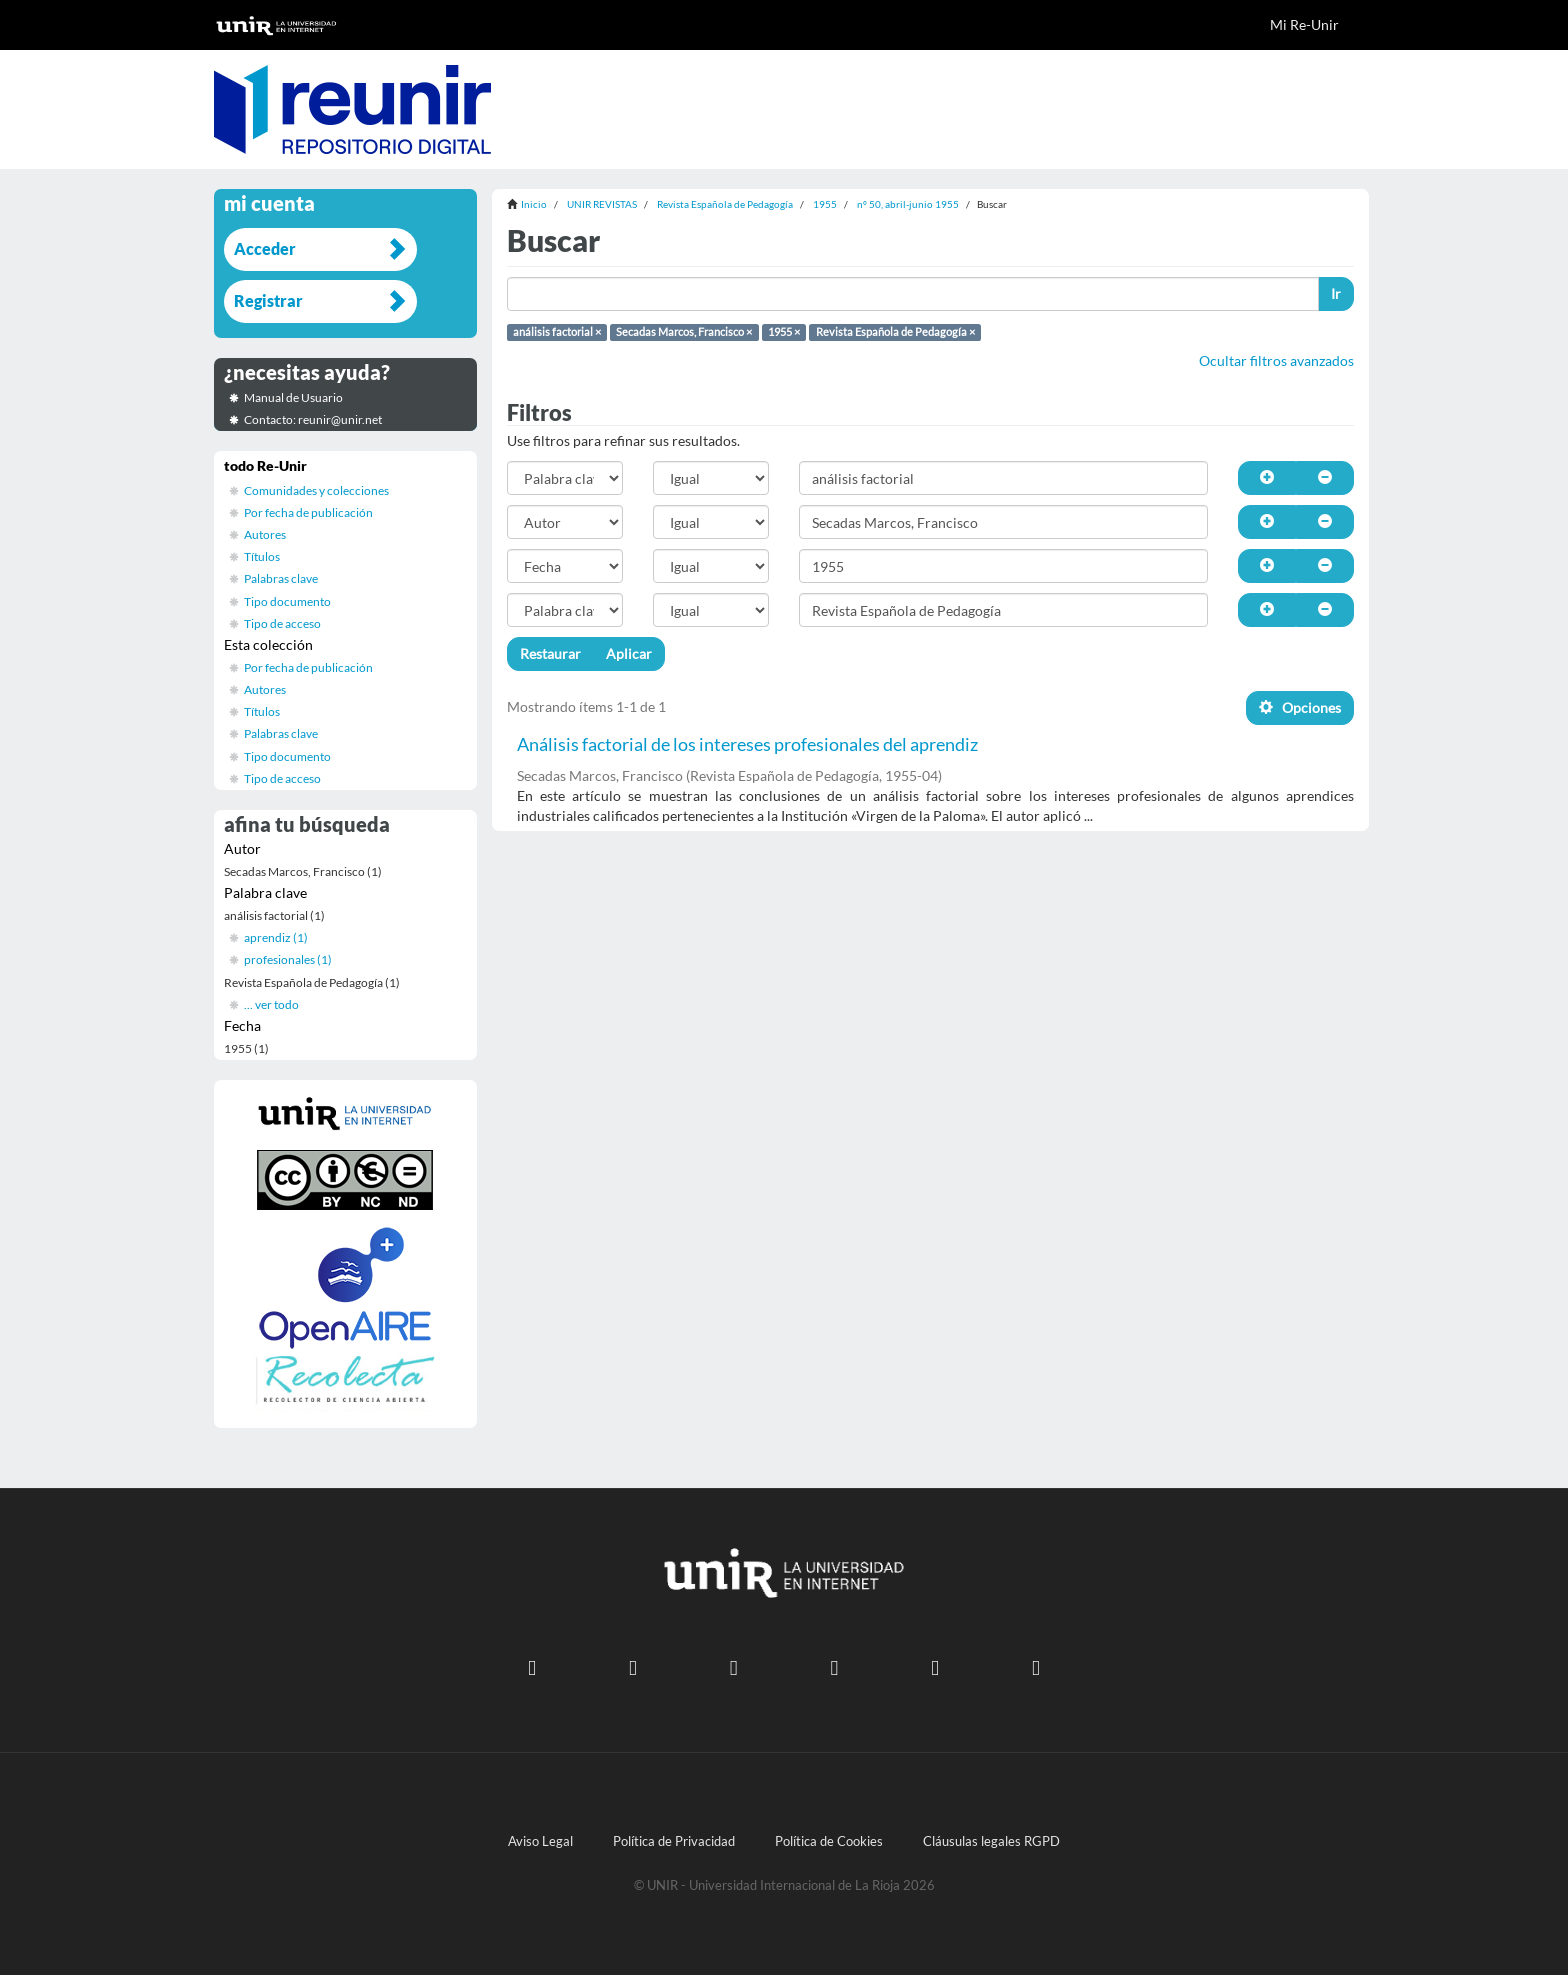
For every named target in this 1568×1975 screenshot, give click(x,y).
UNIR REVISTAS (602, 204)
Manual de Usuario (293, 397)
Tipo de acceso (282, 623)
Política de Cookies (829, 1841)
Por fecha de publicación (308, 512)
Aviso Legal (540, 1841)
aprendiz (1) (276, 937)
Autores (265, 534)
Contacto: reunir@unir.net (313, 419)
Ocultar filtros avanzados (1276, 360)
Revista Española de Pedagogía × (895, 332)
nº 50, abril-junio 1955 (908, 204)
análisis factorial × (557, 332)
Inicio (534, 204)
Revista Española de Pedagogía (725, 204)
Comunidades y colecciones (316, 490)
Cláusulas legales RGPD (991, 1841)
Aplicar (629, 653)
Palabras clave (281, 578)
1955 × (784, 332)
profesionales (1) (288, 959)
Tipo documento (287, 601)
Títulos (262, 556)
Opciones (1300, 707)
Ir (1336, 293)
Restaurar (550, 653)
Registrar (268, 300)
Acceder (265, 248)
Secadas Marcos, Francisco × (684, 332)
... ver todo (271, 1004)
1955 (825, 204)
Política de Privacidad (674, 1841)
